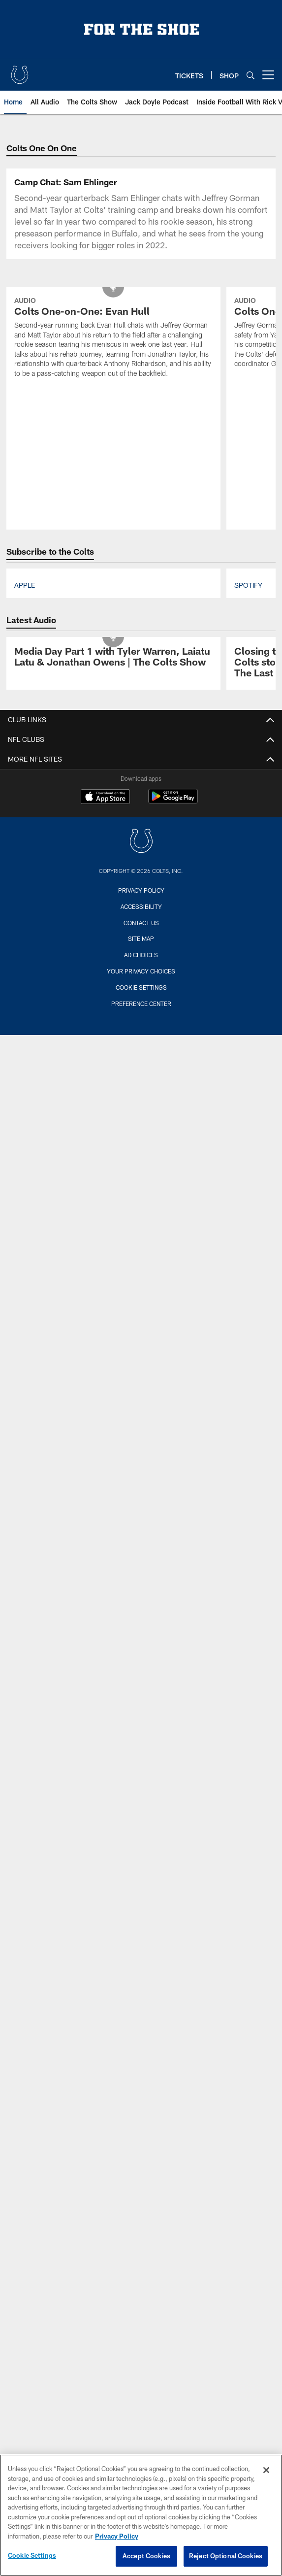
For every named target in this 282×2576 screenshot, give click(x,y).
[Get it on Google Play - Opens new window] (173, 801)
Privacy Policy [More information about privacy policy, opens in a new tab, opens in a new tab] (116, 2536)
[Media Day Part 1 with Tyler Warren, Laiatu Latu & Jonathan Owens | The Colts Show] (113, 658)
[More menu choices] (268, 75)
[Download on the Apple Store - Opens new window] (105, 797)
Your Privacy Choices (141, 971)
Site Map (141, 938)
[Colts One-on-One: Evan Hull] (113, 338)
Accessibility (141, 906)
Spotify (248, 585)
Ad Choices (141, 954)
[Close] (266, 2470)
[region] (141, 2515)
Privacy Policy (141, 890)
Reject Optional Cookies (225, 2556)
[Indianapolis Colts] (141, 842)
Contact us (141, 922)
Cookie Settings (141, 987)
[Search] (250, 75)
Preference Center (141, 1003)
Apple (24, 585)
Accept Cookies (146, 2556)
